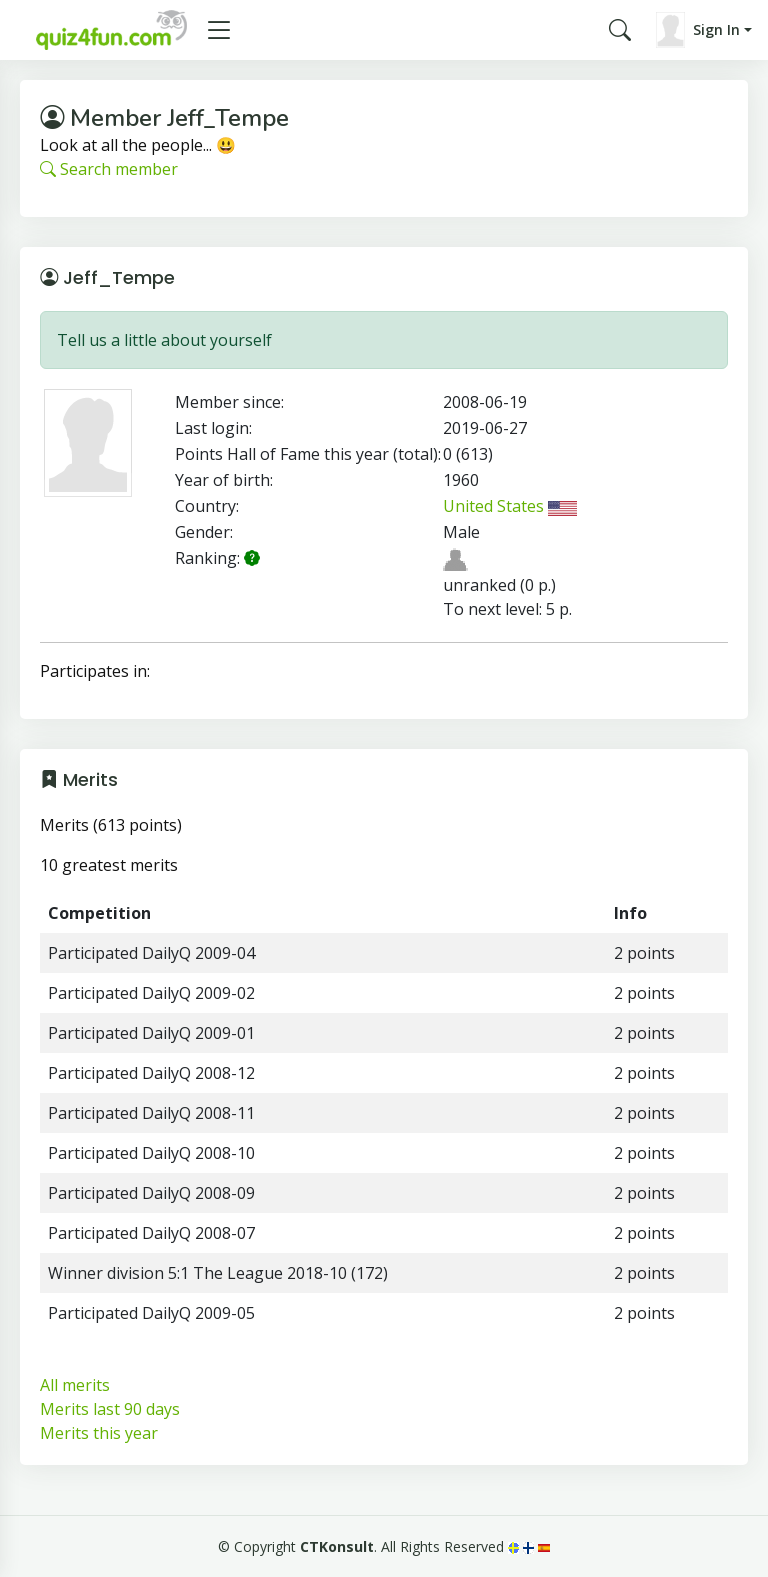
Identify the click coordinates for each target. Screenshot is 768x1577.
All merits (75, 1385)
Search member (109, 169)
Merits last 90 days (110, 1409)
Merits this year (99, 1433)
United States (510, 506)
